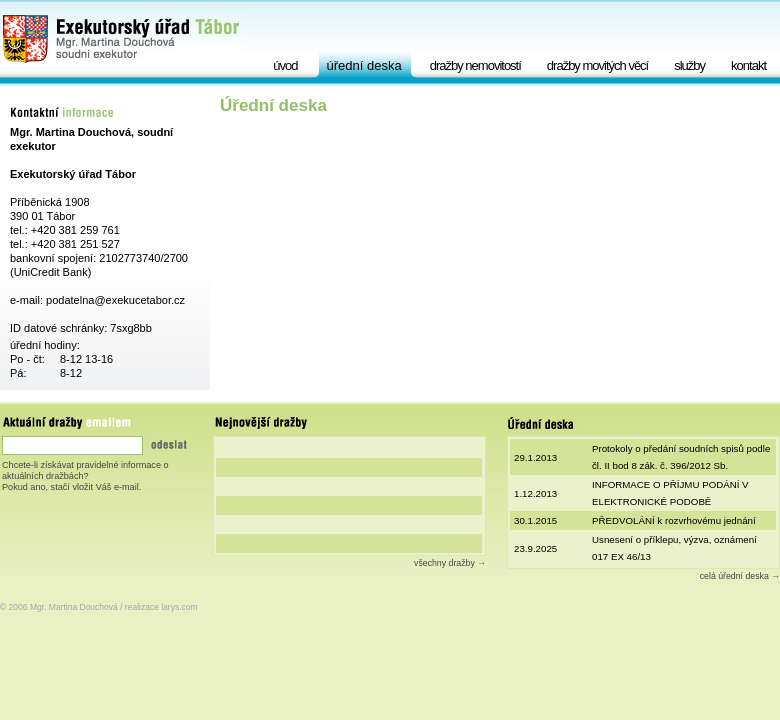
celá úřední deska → (740, 576)
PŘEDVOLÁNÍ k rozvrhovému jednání (674, 520)
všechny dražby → (450, 563)
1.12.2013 (535, 493)
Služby (689, 65)
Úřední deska (364, 65)
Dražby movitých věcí (597, 65)
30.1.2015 (535, 520)
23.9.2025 (535, 548)
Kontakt (748, 65)
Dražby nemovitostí (475, 65)
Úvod (285, 65)
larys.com (179, 607)
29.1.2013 (535, 457)
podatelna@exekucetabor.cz (115, 300)
